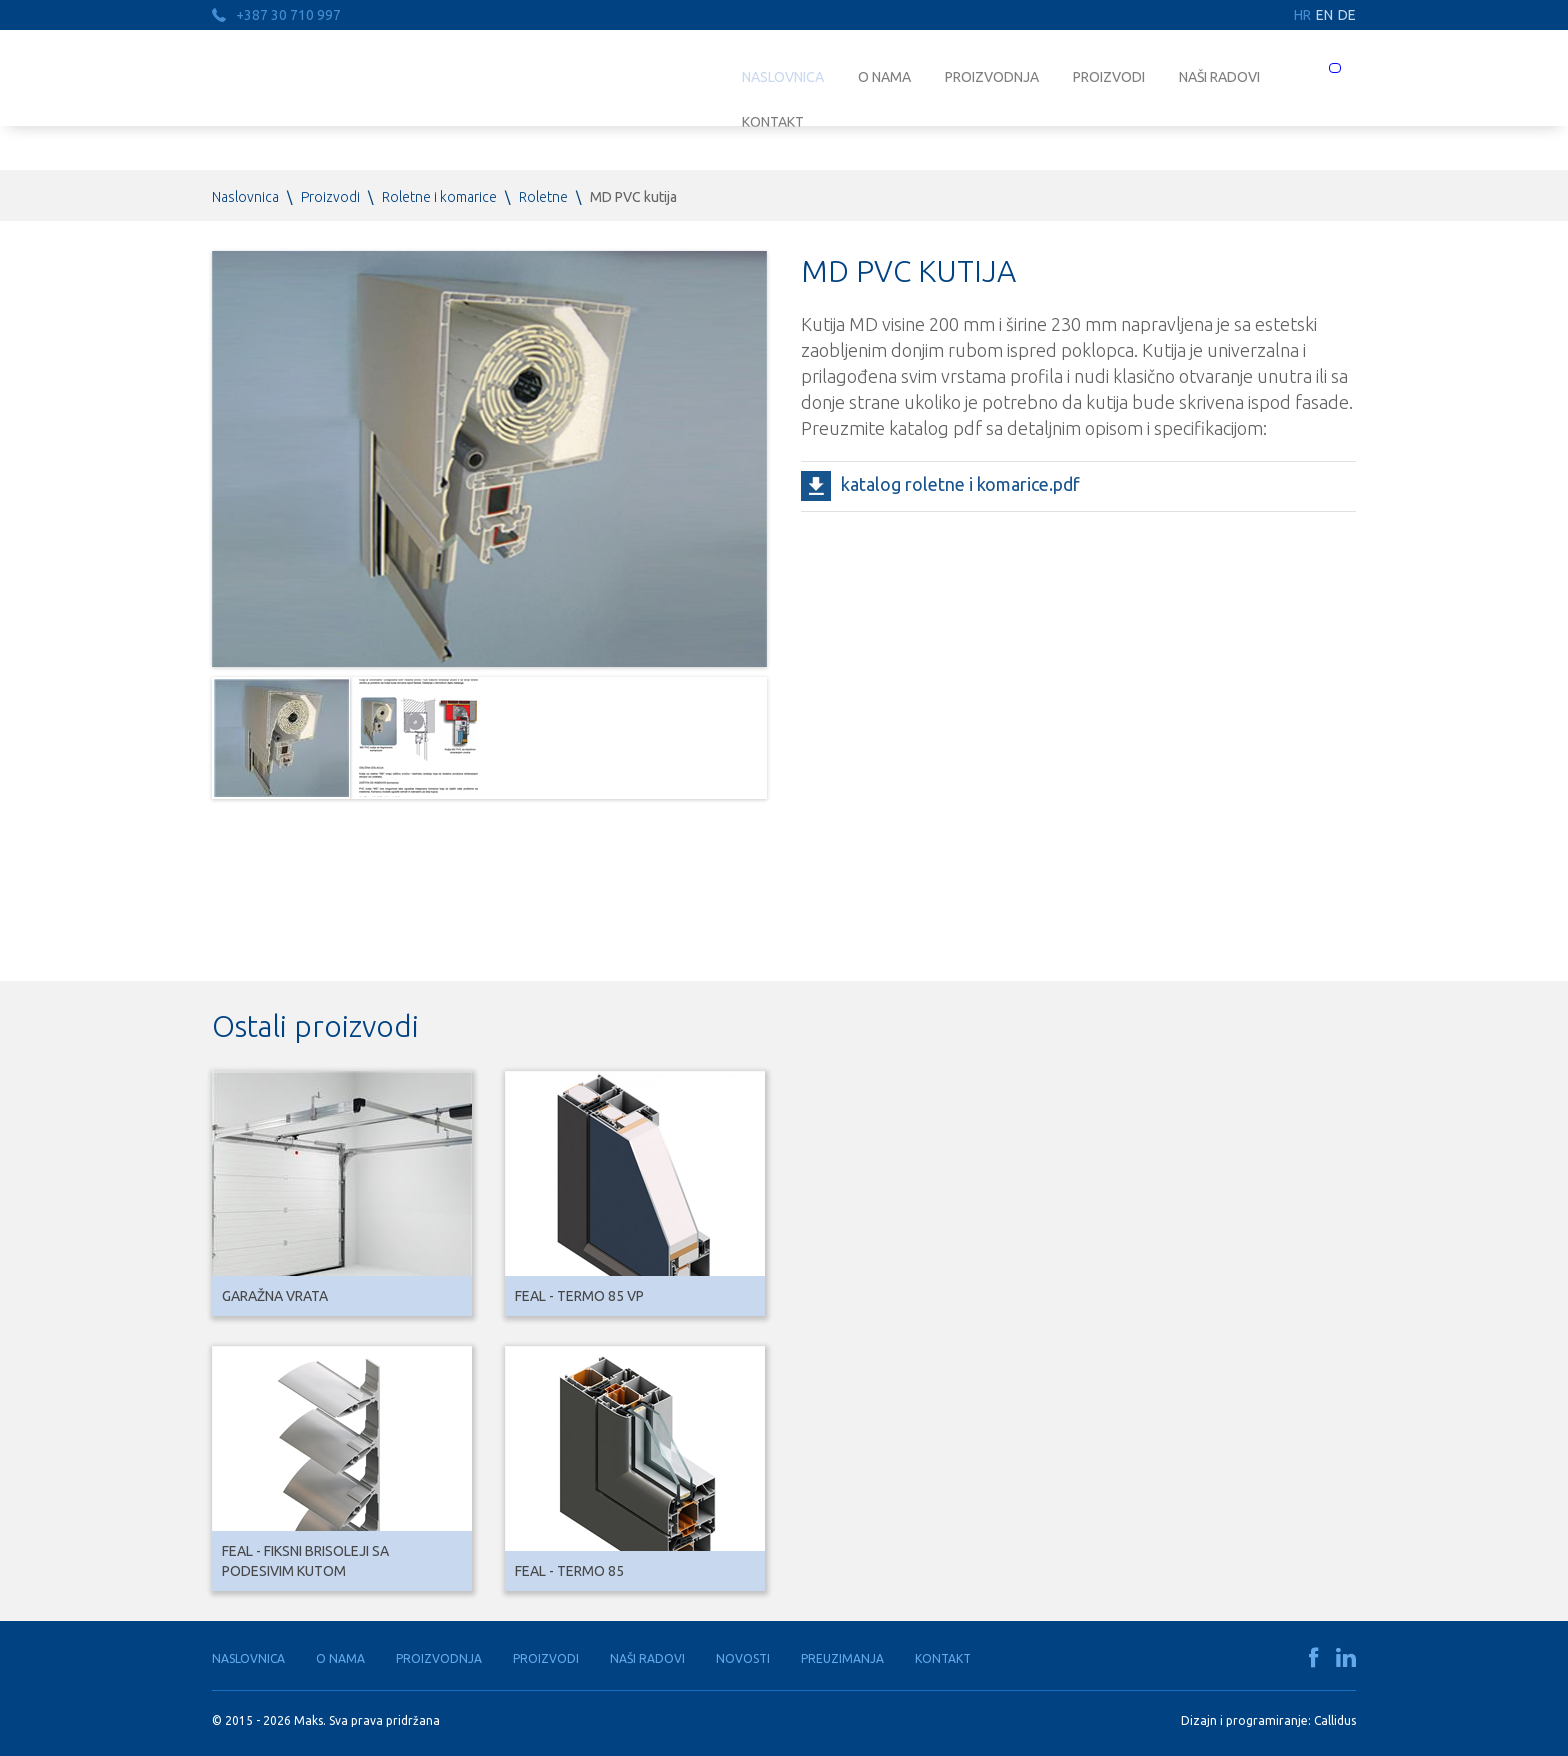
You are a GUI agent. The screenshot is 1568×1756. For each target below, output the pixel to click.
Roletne (543, 197)
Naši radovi (1219, 77)
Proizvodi (1109, 77)
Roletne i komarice (439, 197)
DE (1347, 15)
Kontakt (943, 1658)
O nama (884, 77)
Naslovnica (783, 77)
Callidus (1335, 1720)
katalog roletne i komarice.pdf (960, 484)
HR (1302, 15)
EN (1324, 15)
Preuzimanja (842, 1658)
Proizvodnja (992, 77)
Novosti (743, 1658)
